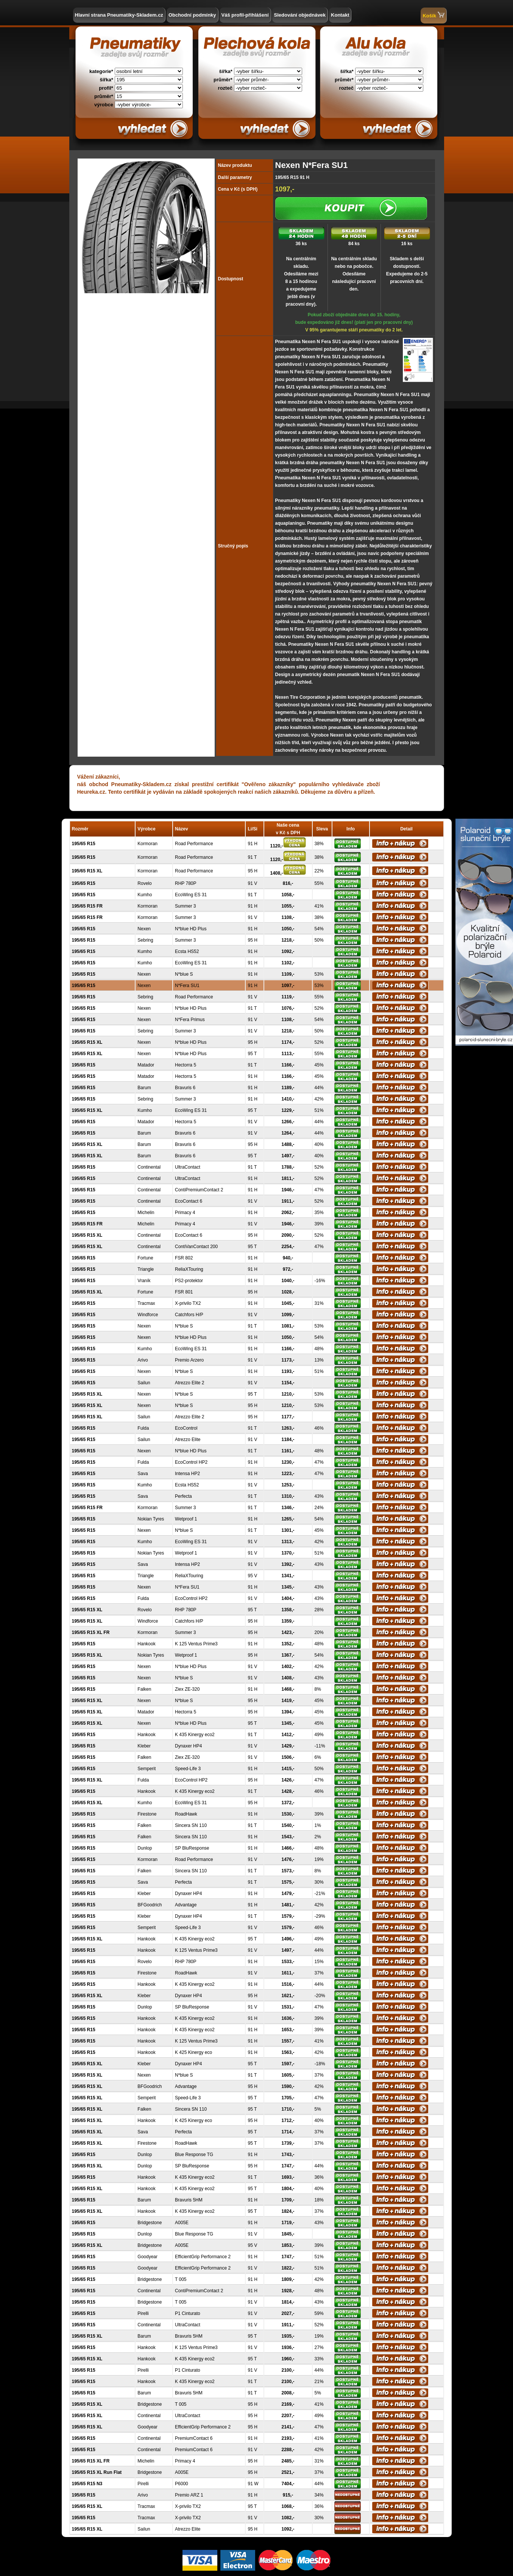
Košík (433, 15)
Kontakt (340, 15)
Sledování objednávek (300, 15)
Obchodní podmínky (192, 15)
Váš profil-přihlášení (245, 15)
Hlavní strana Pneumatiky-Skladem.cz (119, 15)
